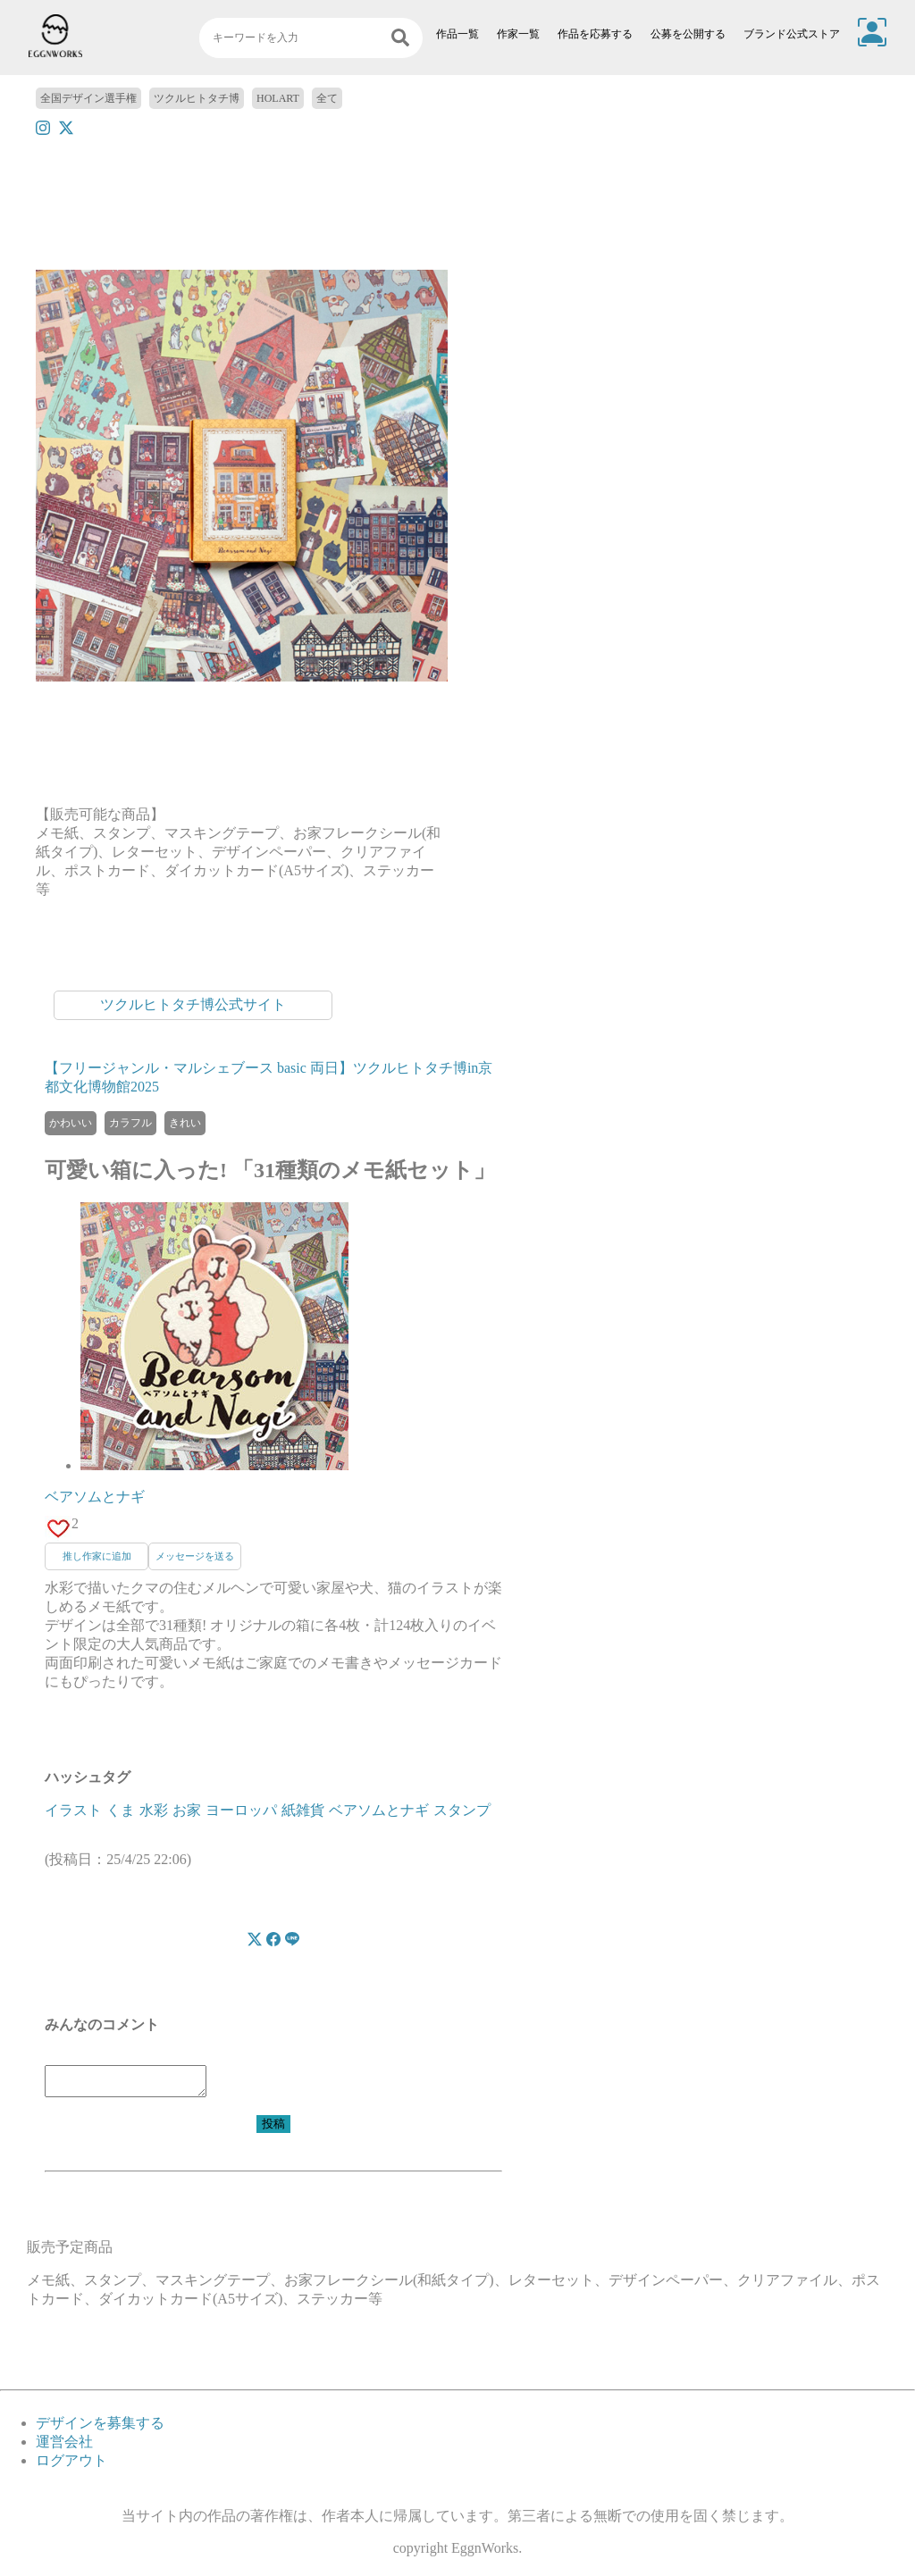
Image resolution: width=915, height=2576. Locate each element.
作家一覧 (518, 34)
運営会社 (64, 2447)
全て (327, 98)
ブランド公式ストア (791, 34)
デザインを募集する (100, 2428)
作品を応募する (595, 34)
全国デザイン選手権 (88, 98)
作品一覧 (457, 34)
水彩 (153, 1810)
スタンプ (462, 1810)
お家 (186, 1810)
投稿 (273, 2129)
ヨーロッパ (241, 1810)
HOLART (277, 98)
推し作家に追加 (97, 1556)
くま (120, 1810)
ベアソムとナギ (95, 1496)
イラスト (73, 1810)
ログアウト (71, 2465)
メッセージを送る (194, 1556)
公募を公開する (688, 34)
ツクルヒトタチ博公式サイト (193, 1004)
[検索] (400, 38)
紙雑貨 (302, 1810)
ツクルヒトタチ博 (196, 98)
